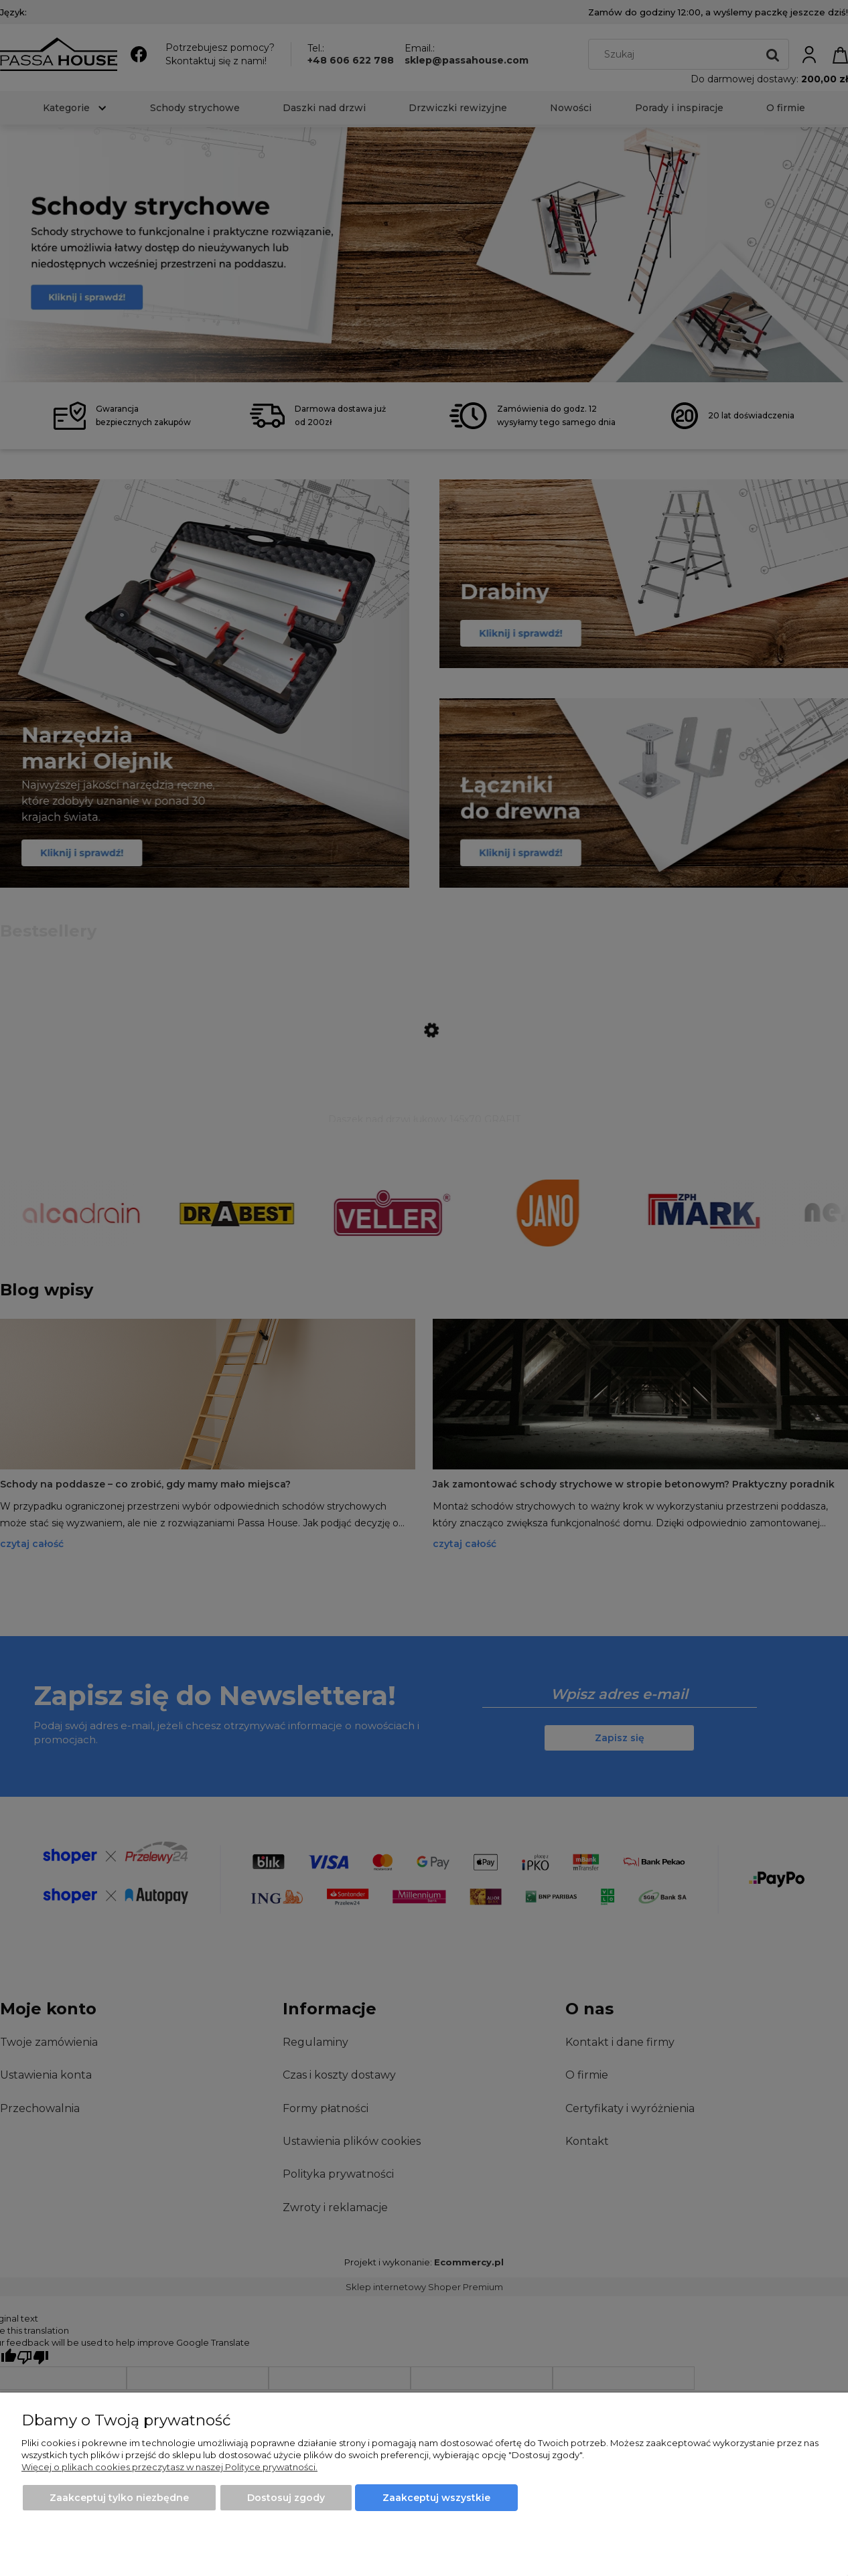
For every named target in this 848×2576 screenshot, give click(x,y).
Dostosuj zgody (286, 2498)
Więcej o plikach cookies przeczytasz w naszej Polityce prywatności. (169, 2467)
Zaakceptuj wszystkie (436, 2498)
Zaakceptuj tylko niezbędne (119, 2498)
